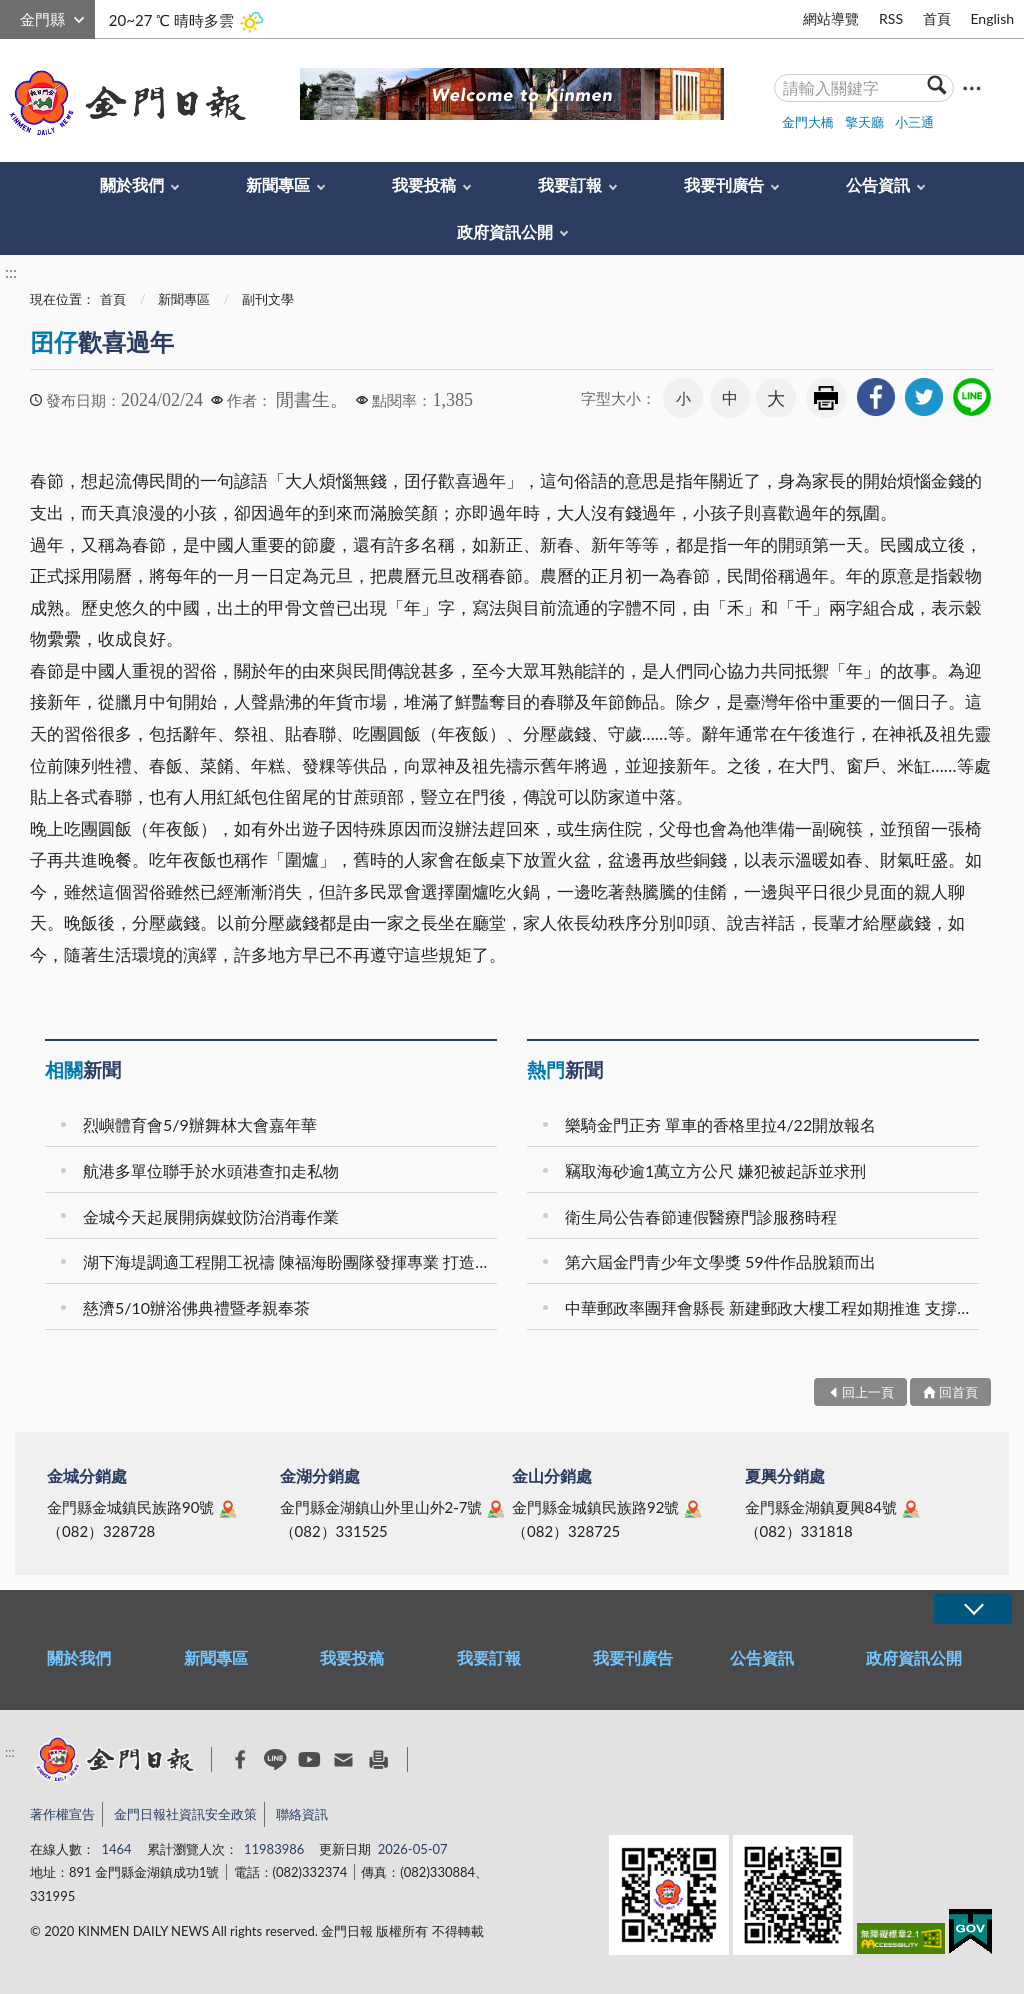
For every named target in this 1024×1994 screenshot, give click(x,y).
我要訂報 (570, 184)
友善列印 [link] (826, 398)
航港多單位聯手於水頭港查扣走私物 (211, 1170)
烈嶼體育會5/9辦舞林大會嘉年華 (200, 1124)
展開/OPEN (973, 1608)
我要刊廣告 (724, 184)
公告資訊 (878, 184)
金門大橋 (808, 122)
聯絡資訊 (302, 1814)
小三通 (914, 122)
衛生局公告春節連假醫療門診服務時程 (701, 1216)
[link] (876, 397)
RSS (891, 18)
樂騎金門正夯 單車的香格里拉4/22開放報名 (720, 1124)
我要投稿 (424, 184)
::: (11, 16)
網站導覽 (831, 18)
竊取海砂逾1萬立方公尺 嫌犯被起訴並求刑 (715, 1170)
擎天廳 (864, 122)
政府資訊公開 (505, 231)
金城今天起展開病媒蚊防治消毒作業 (211, 1216)
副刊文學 (268, 299)
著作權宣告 (62, 1814)
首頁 (937, 18)
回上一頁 (868, 1392)
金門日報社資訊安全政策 (185, 1814)
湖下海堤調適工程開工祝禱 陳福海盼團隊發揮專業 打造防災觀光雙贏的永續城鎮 (293, 1261)
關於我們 (132, 184)
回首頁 (958, 1392)
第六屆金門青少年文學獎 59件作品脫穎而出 (720, 1261)
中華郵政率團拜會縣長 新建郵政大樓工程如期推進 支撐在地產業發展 (775, 1307)
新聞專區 (278, 184)
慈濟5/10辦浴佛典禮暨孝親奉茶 (196, 1307)
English (992, 18)
